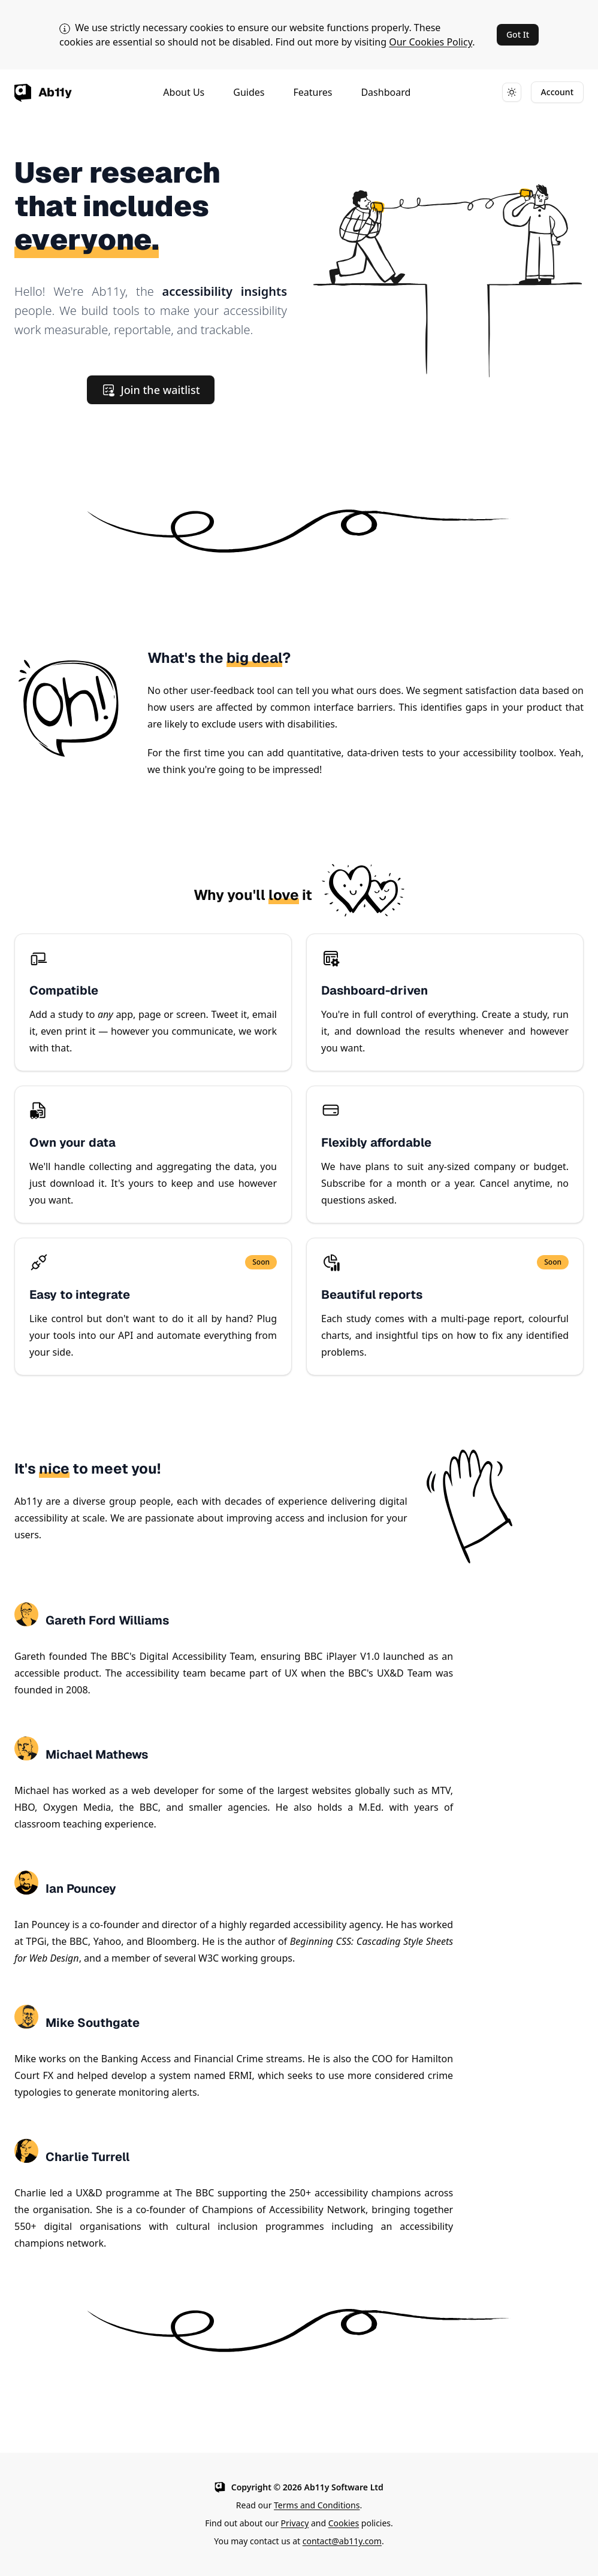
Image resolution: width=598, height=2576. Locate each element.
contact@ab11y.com (342, 2541)
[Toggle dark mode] (511, 92)
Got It (517, 34)
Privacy (295, 2523)
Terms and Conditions (317, 2505)
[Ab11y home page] (43, 92)
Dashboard (385, 92)
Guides (248, 92)
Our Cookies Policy (430, 42)
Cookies (343, 2523)
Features (312, 92)
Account (557, 92)
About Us (183, 92)
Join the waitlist (150, 390)
